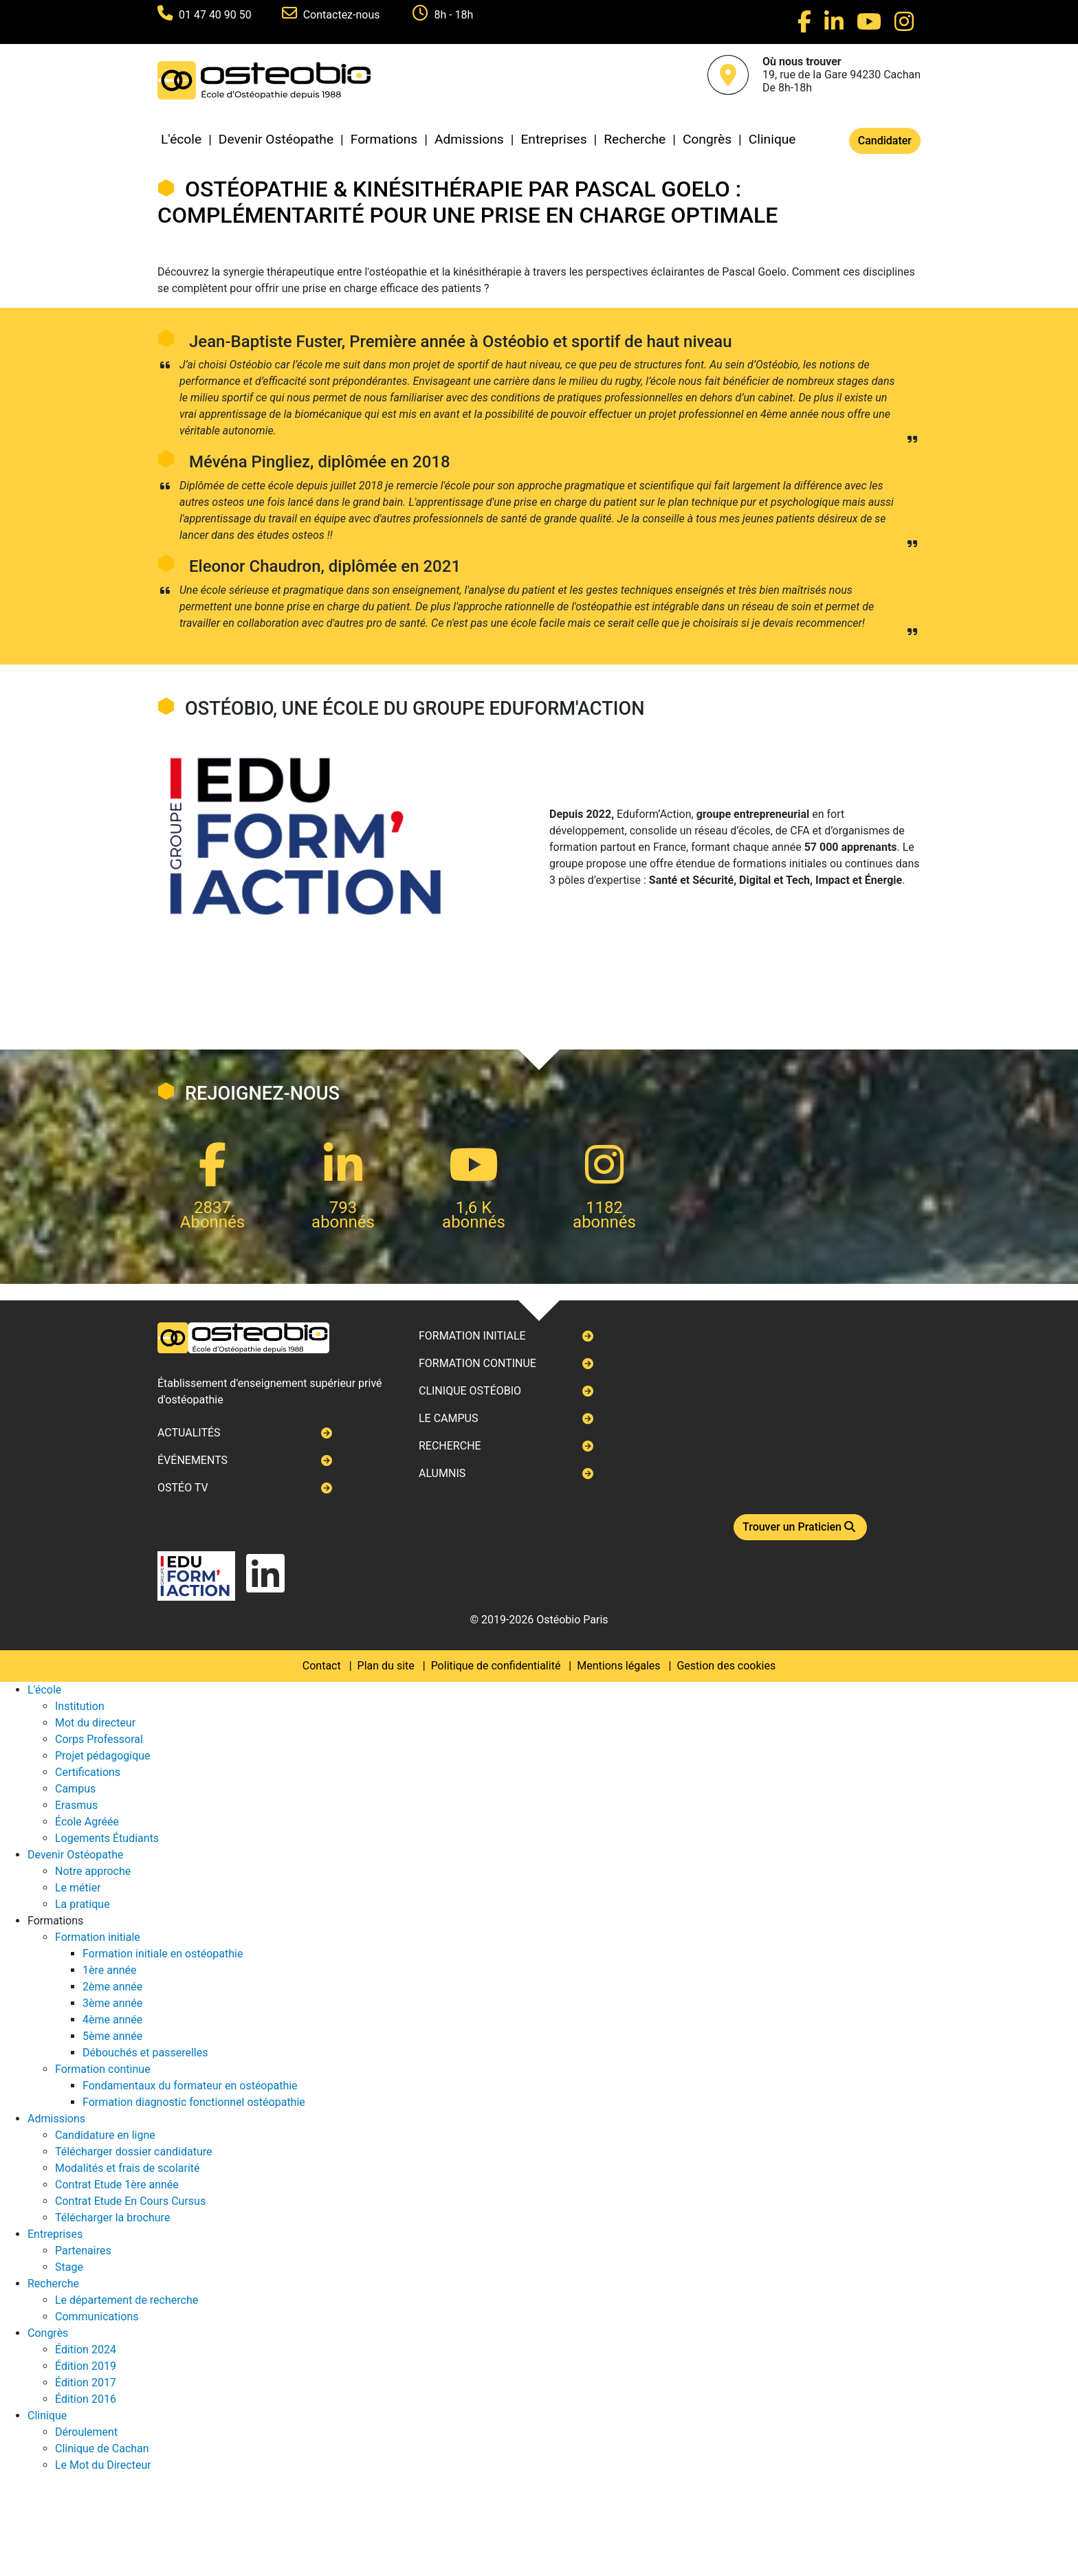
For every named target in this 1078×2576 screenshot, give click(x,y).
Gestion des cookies (726, 1665)
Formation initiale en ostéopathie (162, 1953)
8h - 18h (453, 14)
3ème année (112, 2003)
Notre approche (93, 1871)
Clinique (772, 139)
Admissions (469, 139)
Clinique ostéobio (470, 1390)
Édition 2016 (85, 2399)
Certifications (87, 1772)
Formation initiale (472, 1335)
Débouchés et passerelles (145, 2052)
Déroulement (86, 2432)
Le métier (78, 1887)
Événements (192, 1460)
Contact (321, 1665)
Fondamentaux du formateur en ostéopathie (190, 2085)
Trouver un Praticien (800, 1526)
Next (158, 1288)
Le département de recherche (126, 2300)
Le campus (448, 1418)
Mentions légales (618, 1665)
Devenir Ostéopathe (276, 139)
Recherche (635, 139)
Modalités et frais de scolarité (127, 2168)
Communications (97, 2316)
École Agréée (87, 1821)
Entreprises (553, 139)
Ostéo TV (182, 1487)
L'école (181, 139)
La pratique (82, 1904)
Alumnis (442, 1473)
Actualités (189, 1432)
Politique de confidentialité (496, 1665)
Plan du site (386, 1665)
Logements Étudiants (107, 1838)
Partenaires (83, 2250)
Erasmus (76, 1805)
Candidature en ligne (105, 2135)
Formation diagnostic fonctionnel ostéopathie (193, 2102)
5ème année (112, 2036)
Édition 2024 (85, 2349)
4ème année (112, 2019)
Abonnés (212, 1222)
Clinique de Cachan (102, 2448)
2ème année (112, 1986)
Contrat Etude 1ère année (117, 2184)
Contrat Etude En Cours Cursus (130, 2201)
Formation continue (477, 1363)
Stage (69, 2267)
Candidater (885, 140)
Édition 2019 (85, 2366)
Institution (79, 1706)
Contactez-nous (343, 14)
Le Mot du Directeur (103, 2465)
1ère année (109, 1970)
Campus (75, 1788)
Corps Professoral (99, 1739)
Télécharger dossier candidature (133, 2151)
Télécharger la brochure (112, 2217)
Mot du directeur (95, 1722)
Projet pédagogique (103, 1755)
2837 (212, 1207)
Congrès (707, 139)
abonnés (343, 1222)
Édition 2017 (85, 2382)
